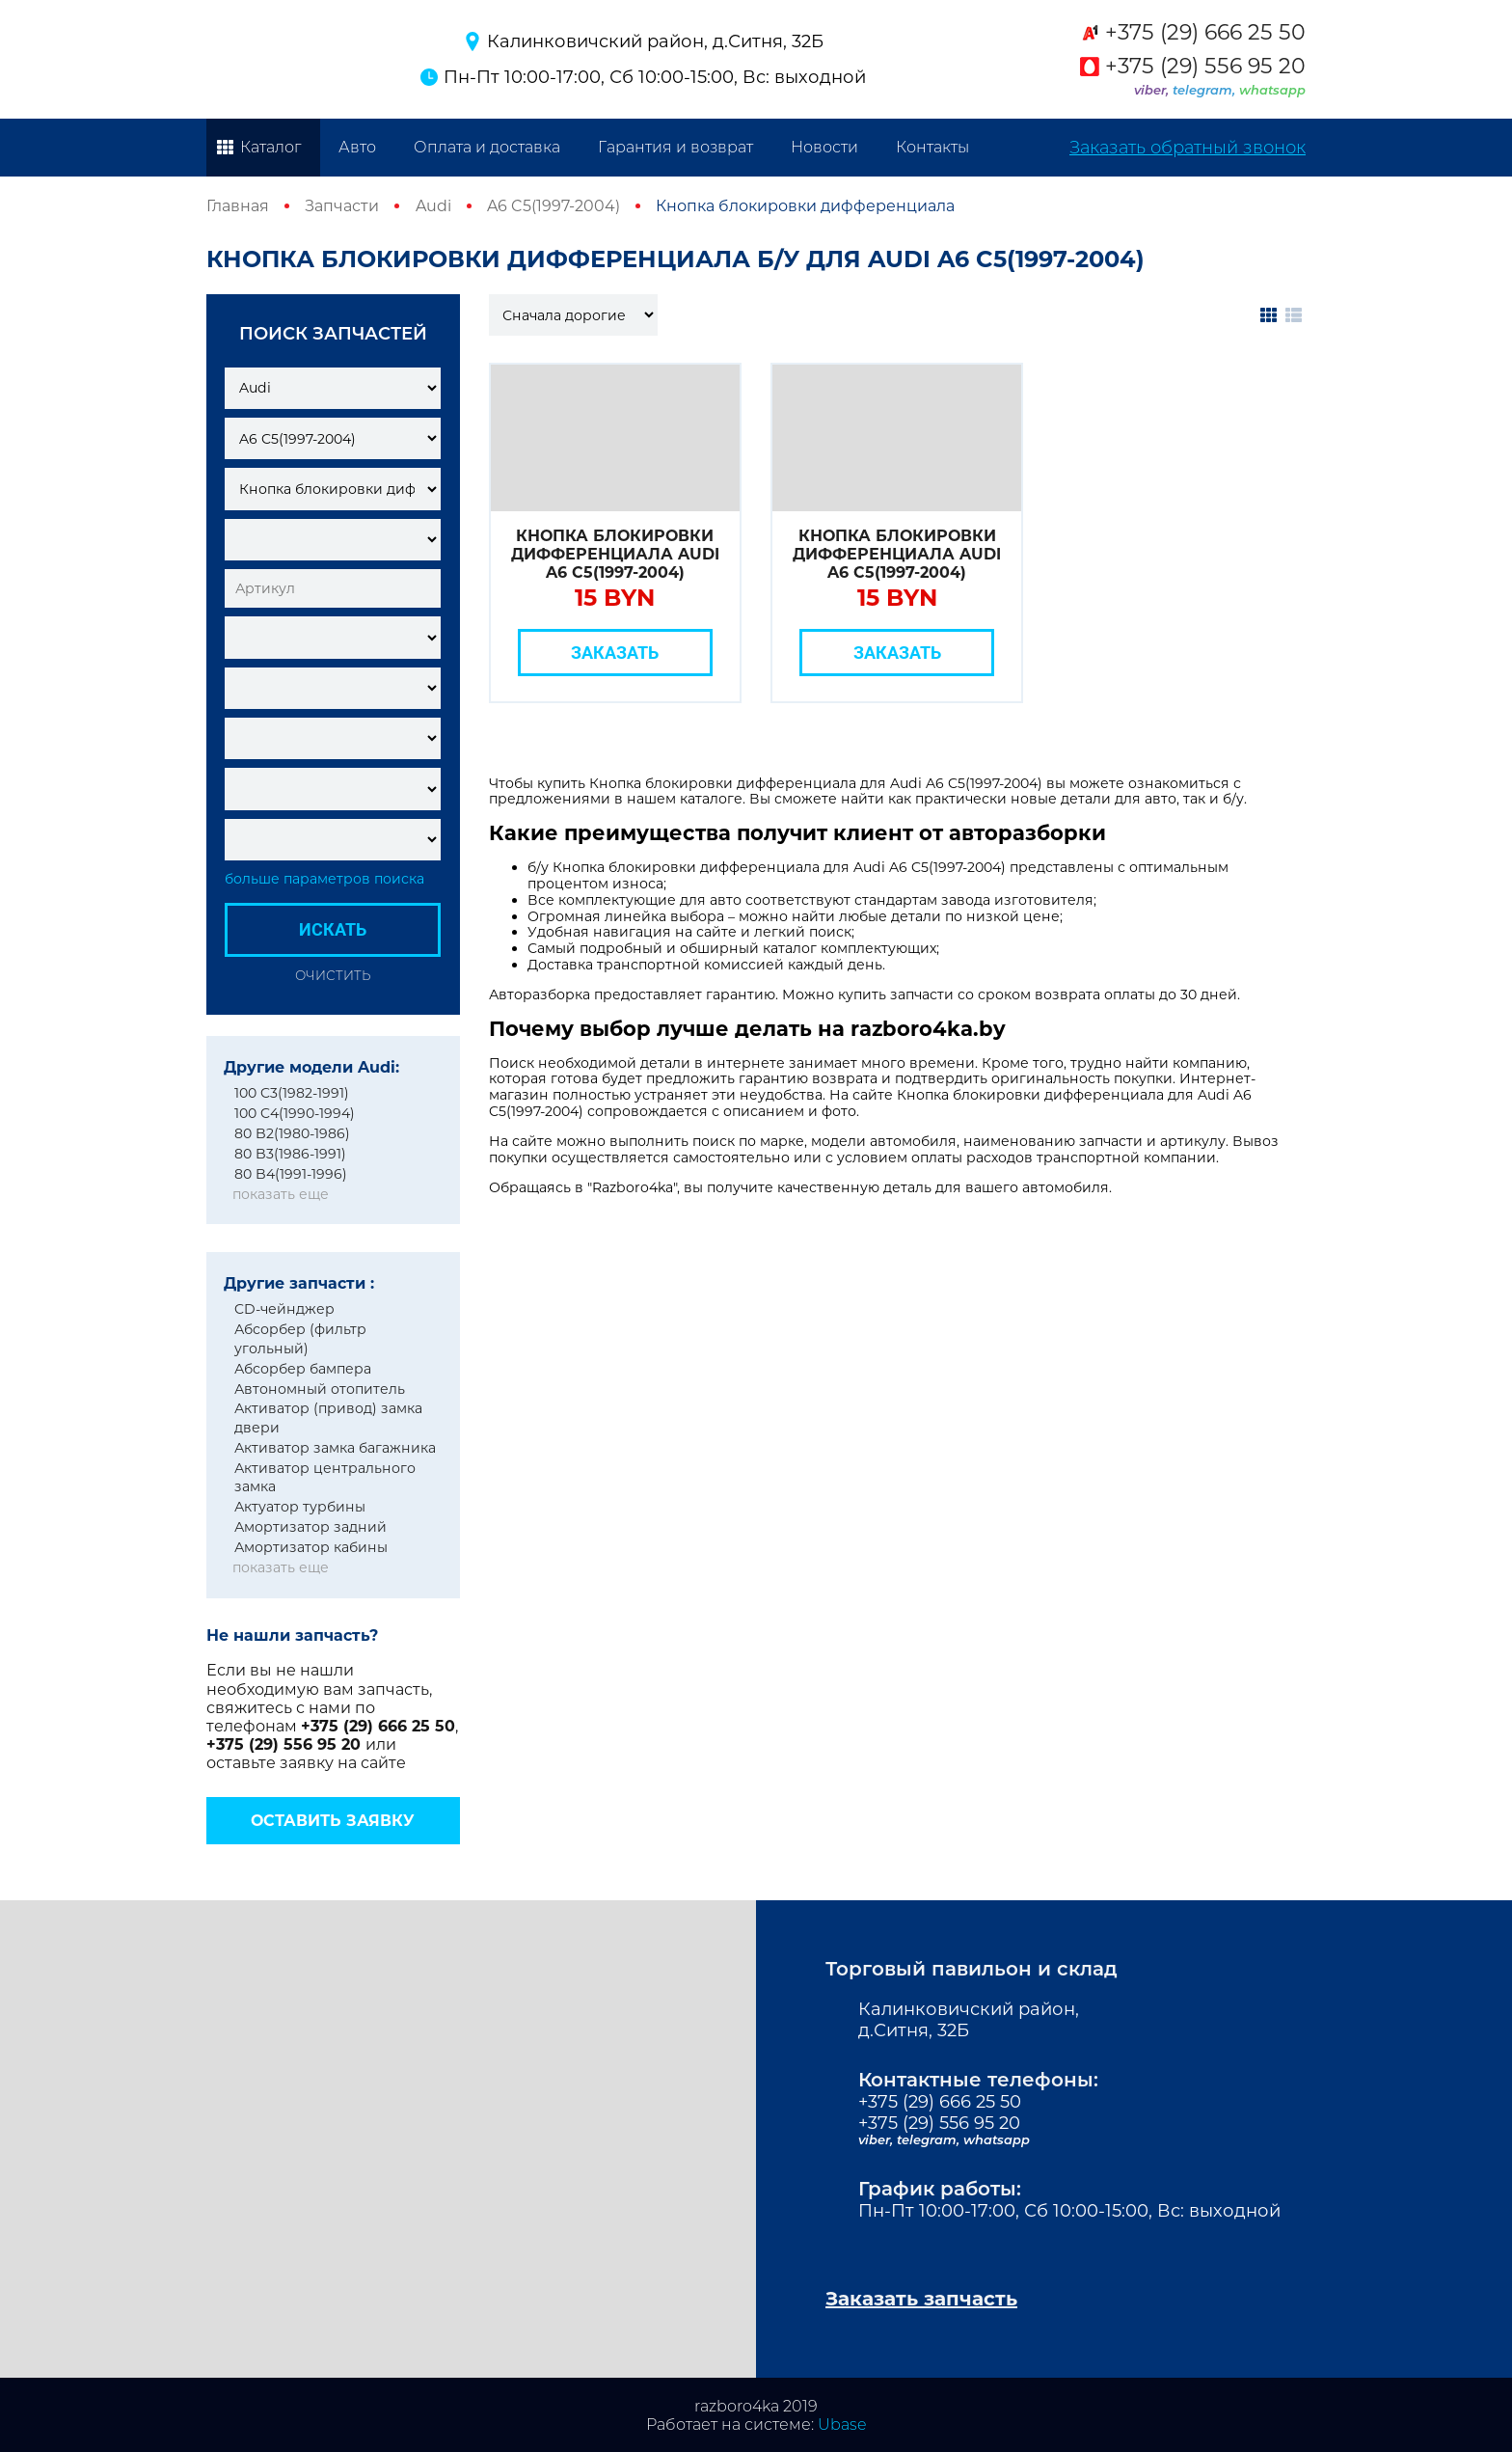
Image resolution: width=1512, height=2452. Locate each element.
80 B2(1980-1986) (292, 1133)
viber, (1153, 89)
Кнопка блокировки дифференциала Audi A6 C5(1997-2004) (615, 554)
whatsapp (1272, 89)
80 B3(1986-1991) (290, 1153)
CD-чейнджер (284, 1309)
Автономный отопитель (319, 1389)
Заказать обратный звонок (1187, 147)
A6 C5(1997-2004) (553, 206)
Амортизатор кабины (311, 1547)
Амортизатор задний (310, 1527)
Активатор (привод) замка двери (328, 1418)
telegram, (1206, 89)
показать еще (280, 1194)
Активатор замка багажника (335, 1448)
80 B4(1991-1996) (290, 1174)
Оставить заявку (333, 1821)
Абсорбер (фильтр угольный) (300, 1339)
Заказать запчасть (921, 2298)
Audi (433, 206)
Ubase (842, 2424)
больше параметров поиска (324, 879)
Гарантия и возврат (675, 147)
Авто (357, 147)
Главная (237, 206)
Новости (824, 147)
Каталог (270, 147)
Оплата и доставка (487, 147)
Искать (332, 929)
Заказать (615, 652)
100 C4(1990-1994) (294, 1113)
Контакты (932, 147)
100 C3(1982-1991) (291, 1093)
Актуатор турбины (299, 1506)
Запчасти (342, 206)
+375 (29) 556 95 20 (1205, 66)
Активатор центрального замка (325, 1477)
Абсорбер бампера (302, 1368)
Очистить (332, 975)
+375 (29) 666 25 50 (1205, 32)
